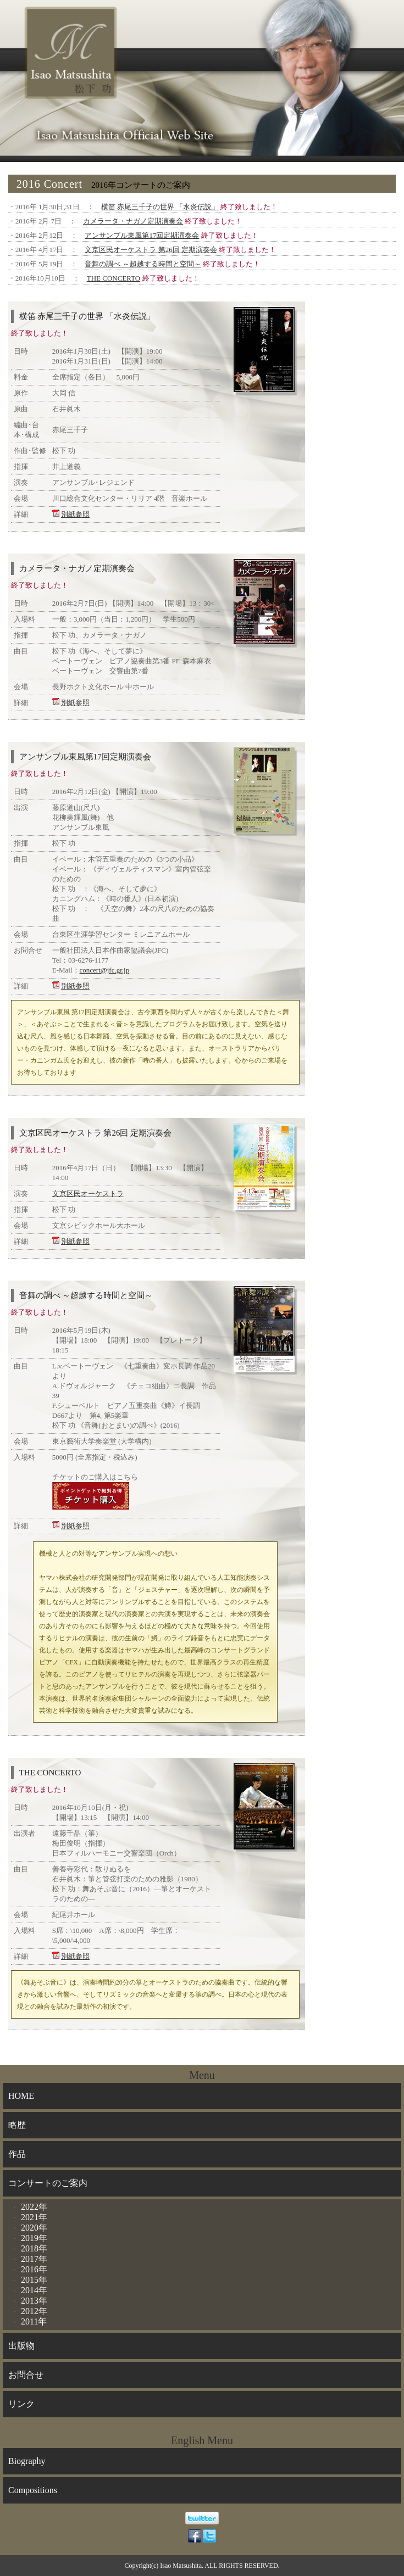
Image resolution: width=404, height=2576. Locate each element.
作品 (17, 2154)
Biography (27, 2461)
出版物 (21, 2345)
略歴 (17, 2125)
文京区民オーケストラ (88, 1193)
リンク (21, 2404)
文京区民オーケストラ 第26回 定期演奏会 (151, 249)
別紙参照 (75, 514)
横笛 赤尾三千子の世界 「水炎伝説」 (160, 207)
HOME (21, 2095)
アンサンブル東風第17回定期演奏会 (142, 235)
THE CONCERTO (114, 278)
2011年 (34, 2321)
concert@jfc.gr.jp (105, 970)
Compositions (32, 2490)
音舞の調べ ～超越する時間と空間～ (143, 264)
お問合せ (25, 2374)
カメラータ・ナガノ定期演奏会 (133, 221)
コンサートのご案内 (47, 2183)
